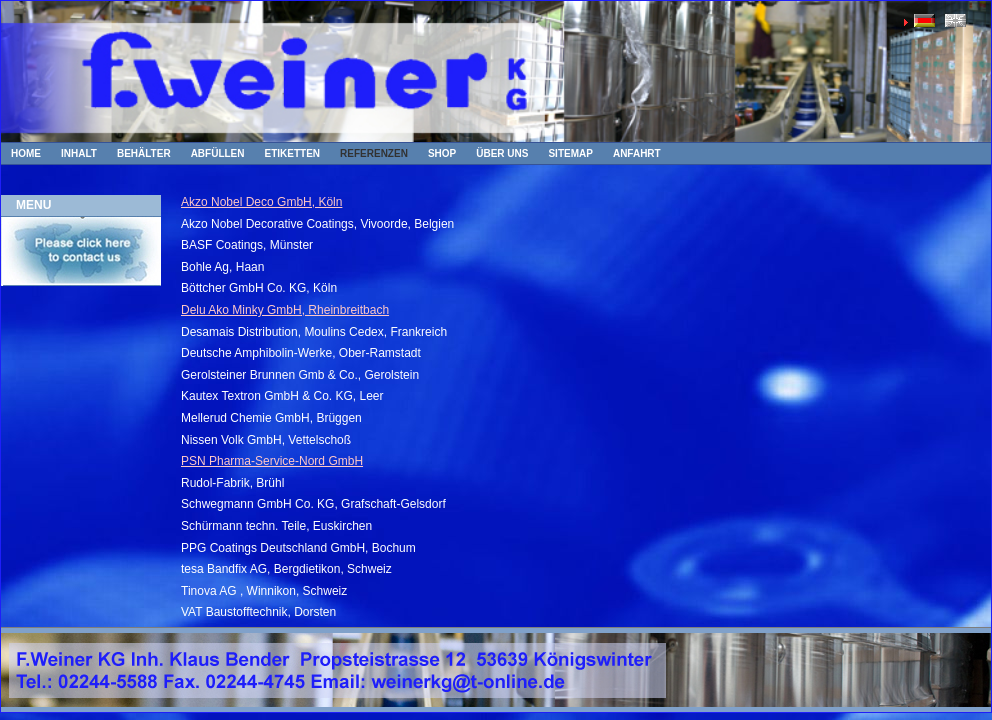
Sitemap (570, 153)
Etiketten (293, 153)
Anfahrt (637, 153)
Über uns (502, 153)
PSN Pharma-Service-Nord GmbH (272, 461)
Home (26, 153)
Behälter (144, 153)
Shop (442, 153)
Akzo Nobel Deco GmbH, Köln (261, 202)
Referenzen (374, 153)
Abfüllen (218, 153)
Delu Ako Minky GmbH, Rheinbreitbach (285, 310)
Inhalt (79, 153)
